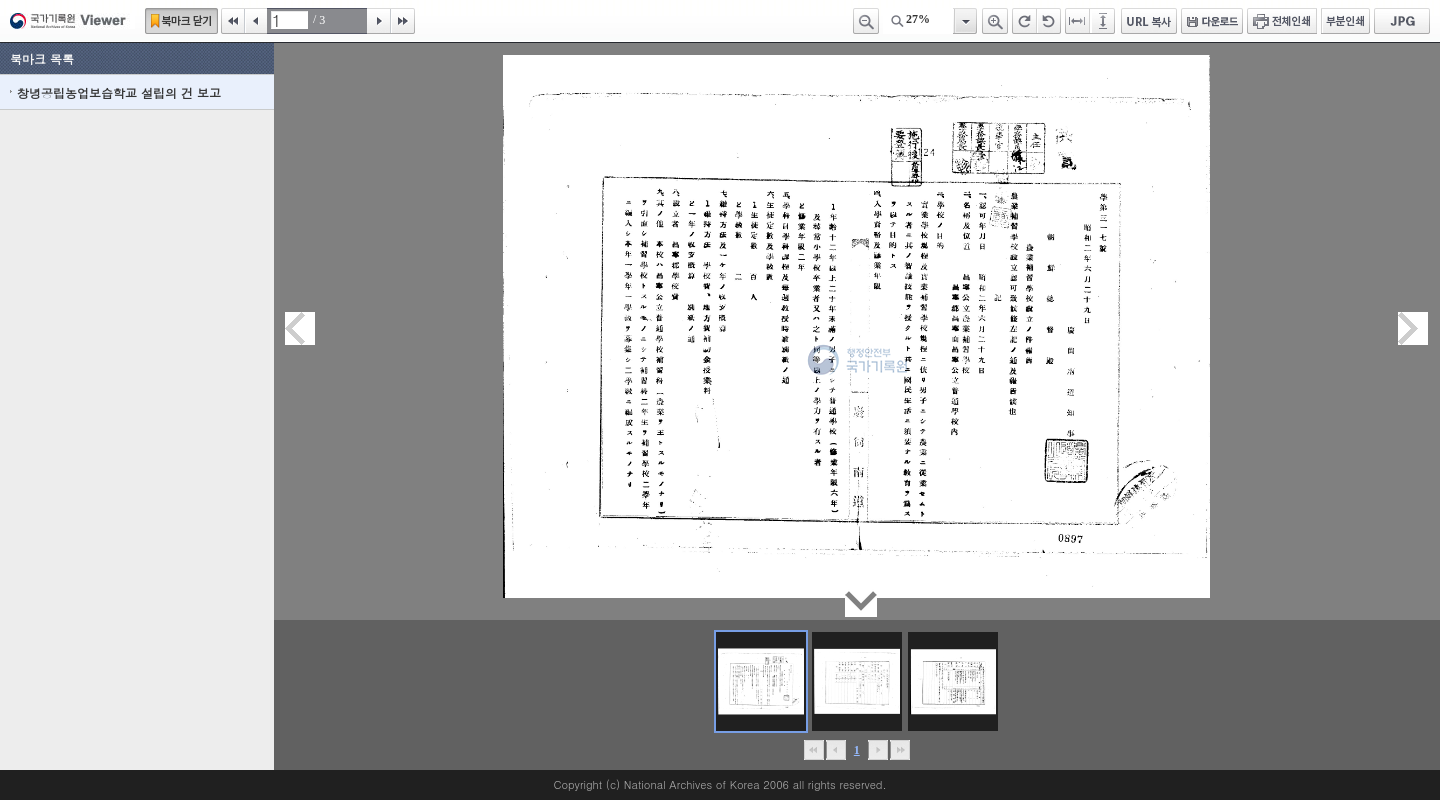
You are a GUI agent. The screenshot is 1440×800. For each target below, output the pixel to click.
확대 (995, 21)
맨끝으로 (899, 750)
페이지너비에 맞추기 (1078, 21)
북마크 (181, 21)
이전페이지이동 (300, 328)
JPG (1402, 21)
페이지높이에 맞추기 (1104, 21)
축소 (866, 21)
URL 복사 (1149, 21)
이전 (256, 21)
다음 (379, 21)
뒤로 (877, 750)
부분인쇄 (1345, 21)
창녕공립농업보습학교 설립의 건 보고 (119, 92)
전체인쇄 (1282, 21)
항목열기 (964, 21)
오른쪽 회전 (1024, 21)
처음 (233, 21)
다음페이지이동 (1413, 328)
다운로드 (1212, 21)
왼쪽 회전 (1049, 21)
